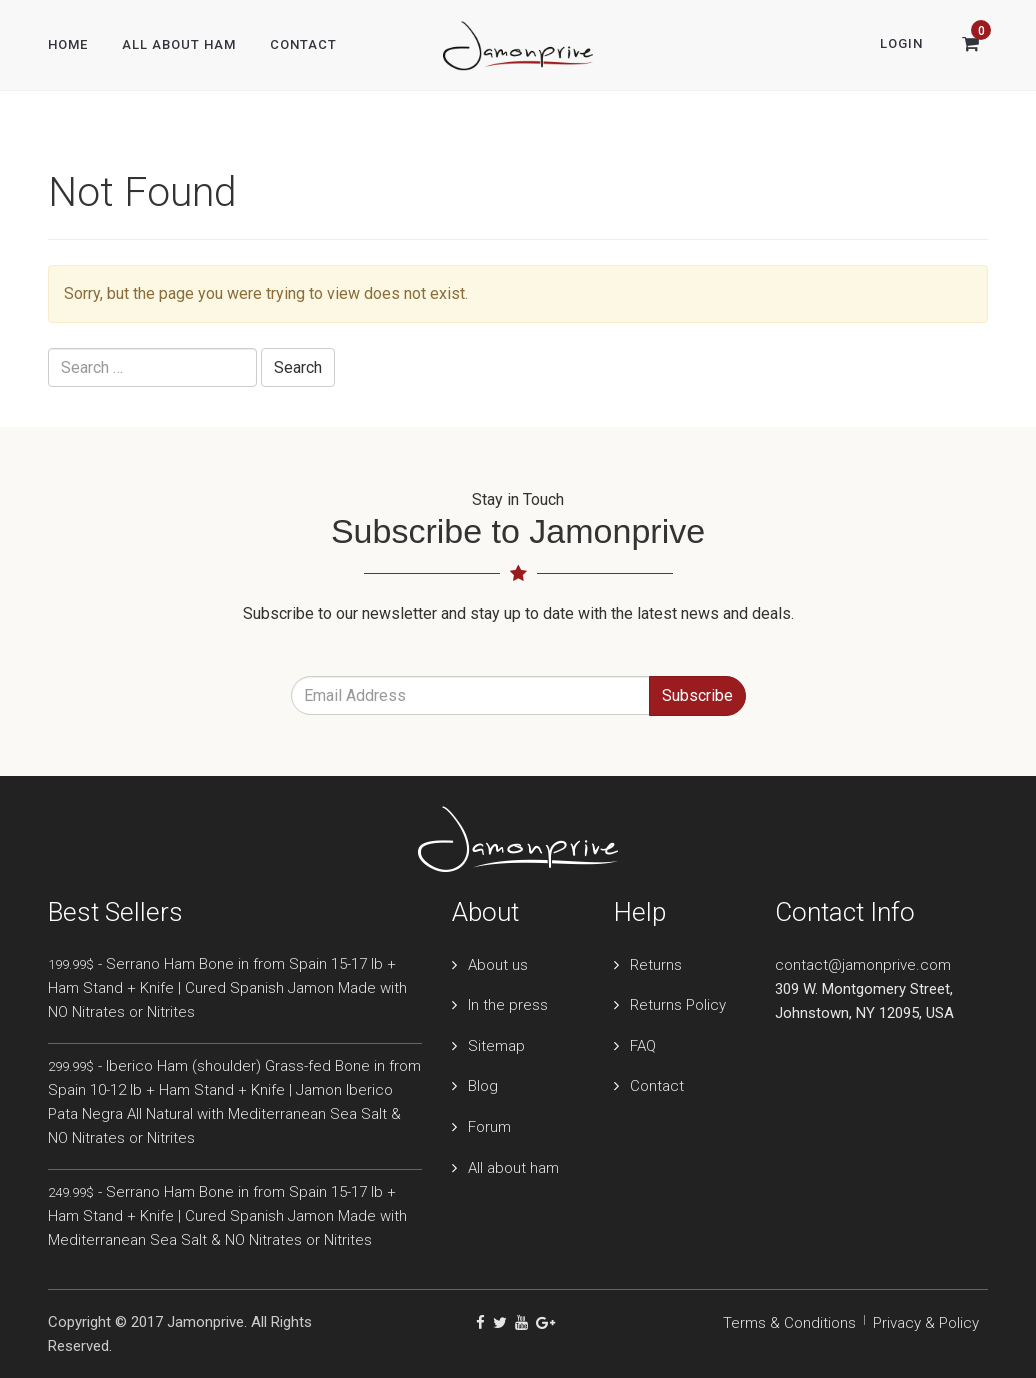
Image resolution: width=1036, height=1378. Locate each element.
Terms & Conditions (789, 1323)
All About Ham (179, 44)
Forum (489, 1127)
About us (498, 965)
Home (68, 44)
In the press (508, 1005)
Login (901, 43)
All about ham (513, 1168)
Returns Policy (678, 1005)
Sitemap (496, 1046)
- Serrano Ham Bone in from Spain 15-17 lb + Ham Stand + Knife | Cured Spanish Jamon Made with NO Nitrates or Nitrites (227, 988)
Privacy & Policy (926, 1323)
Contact (303, 44)
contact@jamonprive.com (863, 965)
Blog (483, 1086)
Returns (656, 965)
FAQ (643, 1046)
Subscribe (697, 695)
